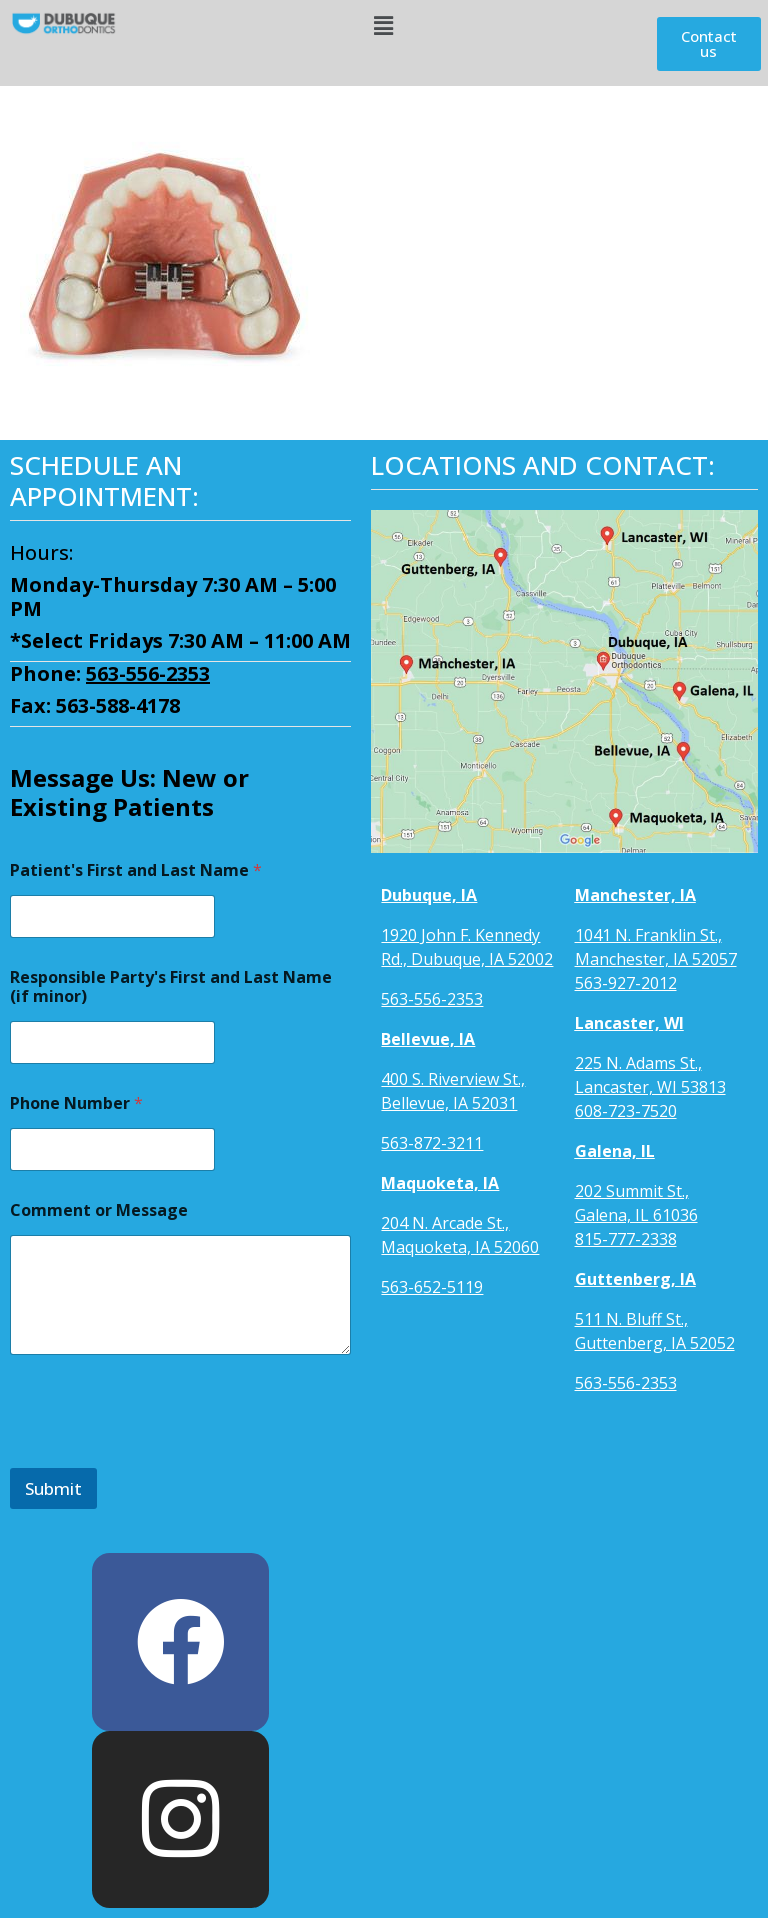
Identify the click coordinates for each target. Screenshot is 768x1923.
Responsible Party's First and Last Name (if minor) (171, 987)
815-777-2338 (626, 1239)
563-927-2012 (626, 983)
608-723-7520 (626, 1111)
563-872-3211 (432, 1143)
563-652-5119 (432, 1287)
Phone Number (76, 1103)
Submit (53, 1488)
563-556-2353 (148, 673)
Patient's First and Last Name (136, 870)
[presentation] (162, 1455)
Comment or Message (99, 1210)
